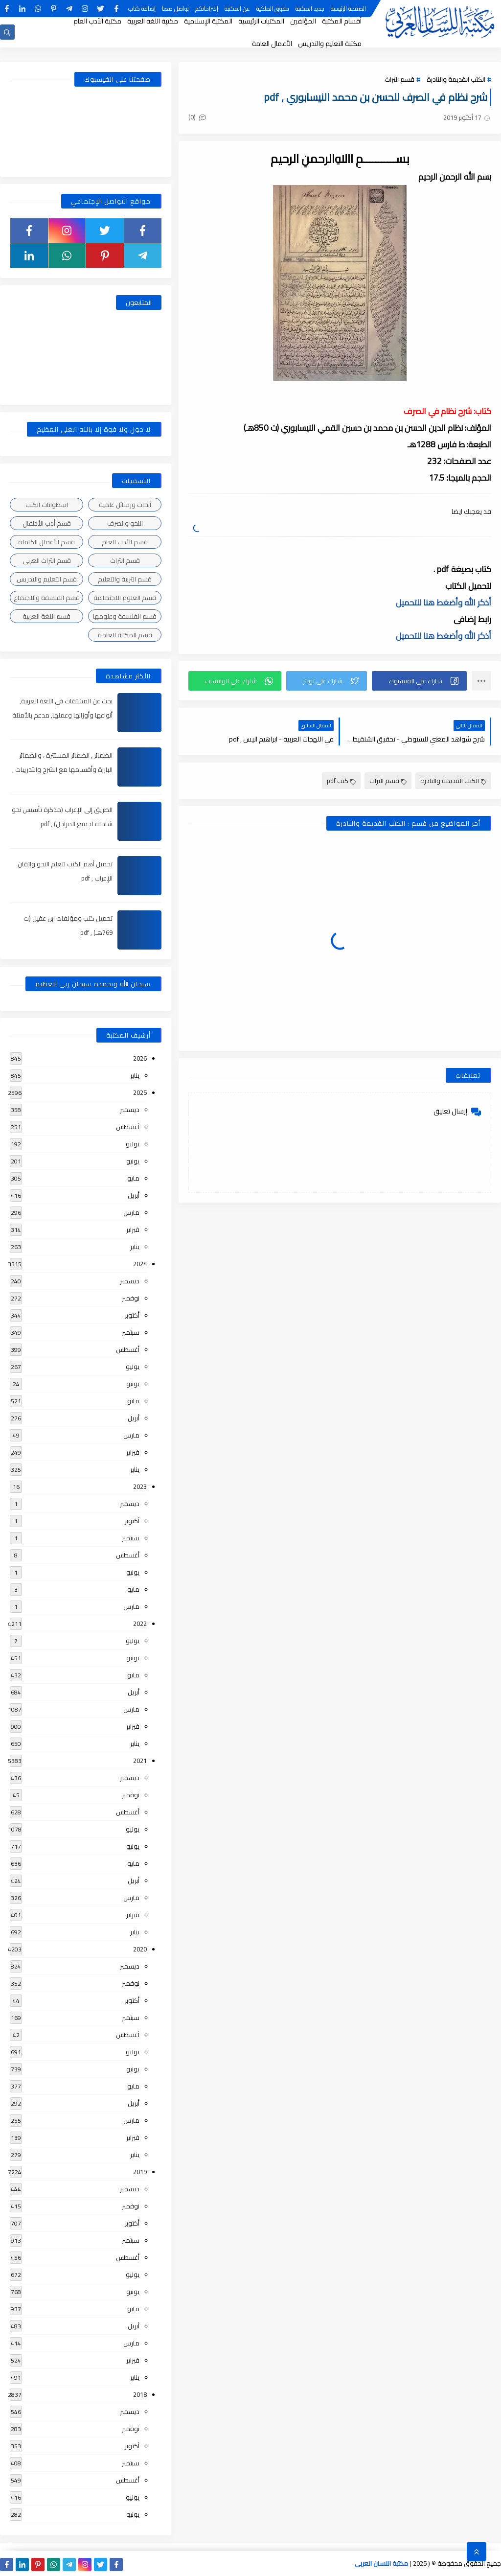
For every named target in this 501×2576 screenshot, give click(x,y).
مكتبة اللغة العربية (152, 21)
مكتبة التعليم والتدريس (330, 43)
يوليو (132, 1144)
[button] (419, 681)
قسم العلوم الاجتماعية (124, 597)
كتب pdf (341, 781)
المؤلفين (303, 21)
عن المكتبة (237, 8)
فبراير (132, 1229)
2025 (140, 1092)
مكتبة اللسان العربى (381, 2563)
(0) (197, 117)
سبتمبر (130, 1332)
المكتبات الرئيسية (261, 21)
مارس (131, 1212)
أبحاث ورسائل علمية (125, 505)
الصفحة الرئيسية (348, 8)
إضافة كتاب (142, 8)
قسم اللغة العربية (46, 616)
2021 (140, 1760)
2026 (140, 1058)
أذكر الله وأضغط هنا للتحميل (443, 602)
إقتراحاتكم (206, 8)
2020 (140, 1949)
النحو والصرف (125, 523)
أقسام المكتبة (342, 21)
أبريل (133, 1195)
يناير (134, 1075)
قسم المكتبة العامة (125, 635)
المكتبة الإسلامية (208, 21)
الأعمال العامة (272, 43)
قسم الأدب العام (125, 542)
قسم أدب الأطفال (47, 523)
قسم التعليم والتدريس (47, 579)
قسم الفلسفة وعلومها (125, 616)
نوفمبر (130, 1298)
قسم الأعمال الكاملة (46, 542)
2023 (140, 1486)
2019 (140, 2172)
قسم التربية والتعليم (125, 579)
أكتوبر (132, 1315)
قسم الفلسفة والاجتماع (47, 597)
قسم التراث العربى (47, 560)
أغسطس (127, 1127)
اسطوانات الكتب (46, 505)
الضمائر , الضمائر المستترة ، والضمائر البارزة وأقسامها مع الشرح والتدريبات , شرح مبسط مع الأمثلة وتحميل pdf (62, 769)
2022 (140, 1623)
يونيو (132, 1161)
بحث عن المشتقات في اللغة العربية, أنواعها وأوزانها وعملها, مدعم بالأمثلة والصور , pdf (62, 715)
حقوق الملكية (272, 8)
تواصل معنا (175, 8)
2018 (140, 2394)
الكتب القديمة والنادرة (456, 79)
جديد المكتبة (310, 8)
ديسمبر (129, 1109)
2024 (140, 1264)
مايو (133, 1178)
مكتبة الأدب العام (97, 21)
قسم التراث (399, 79)
